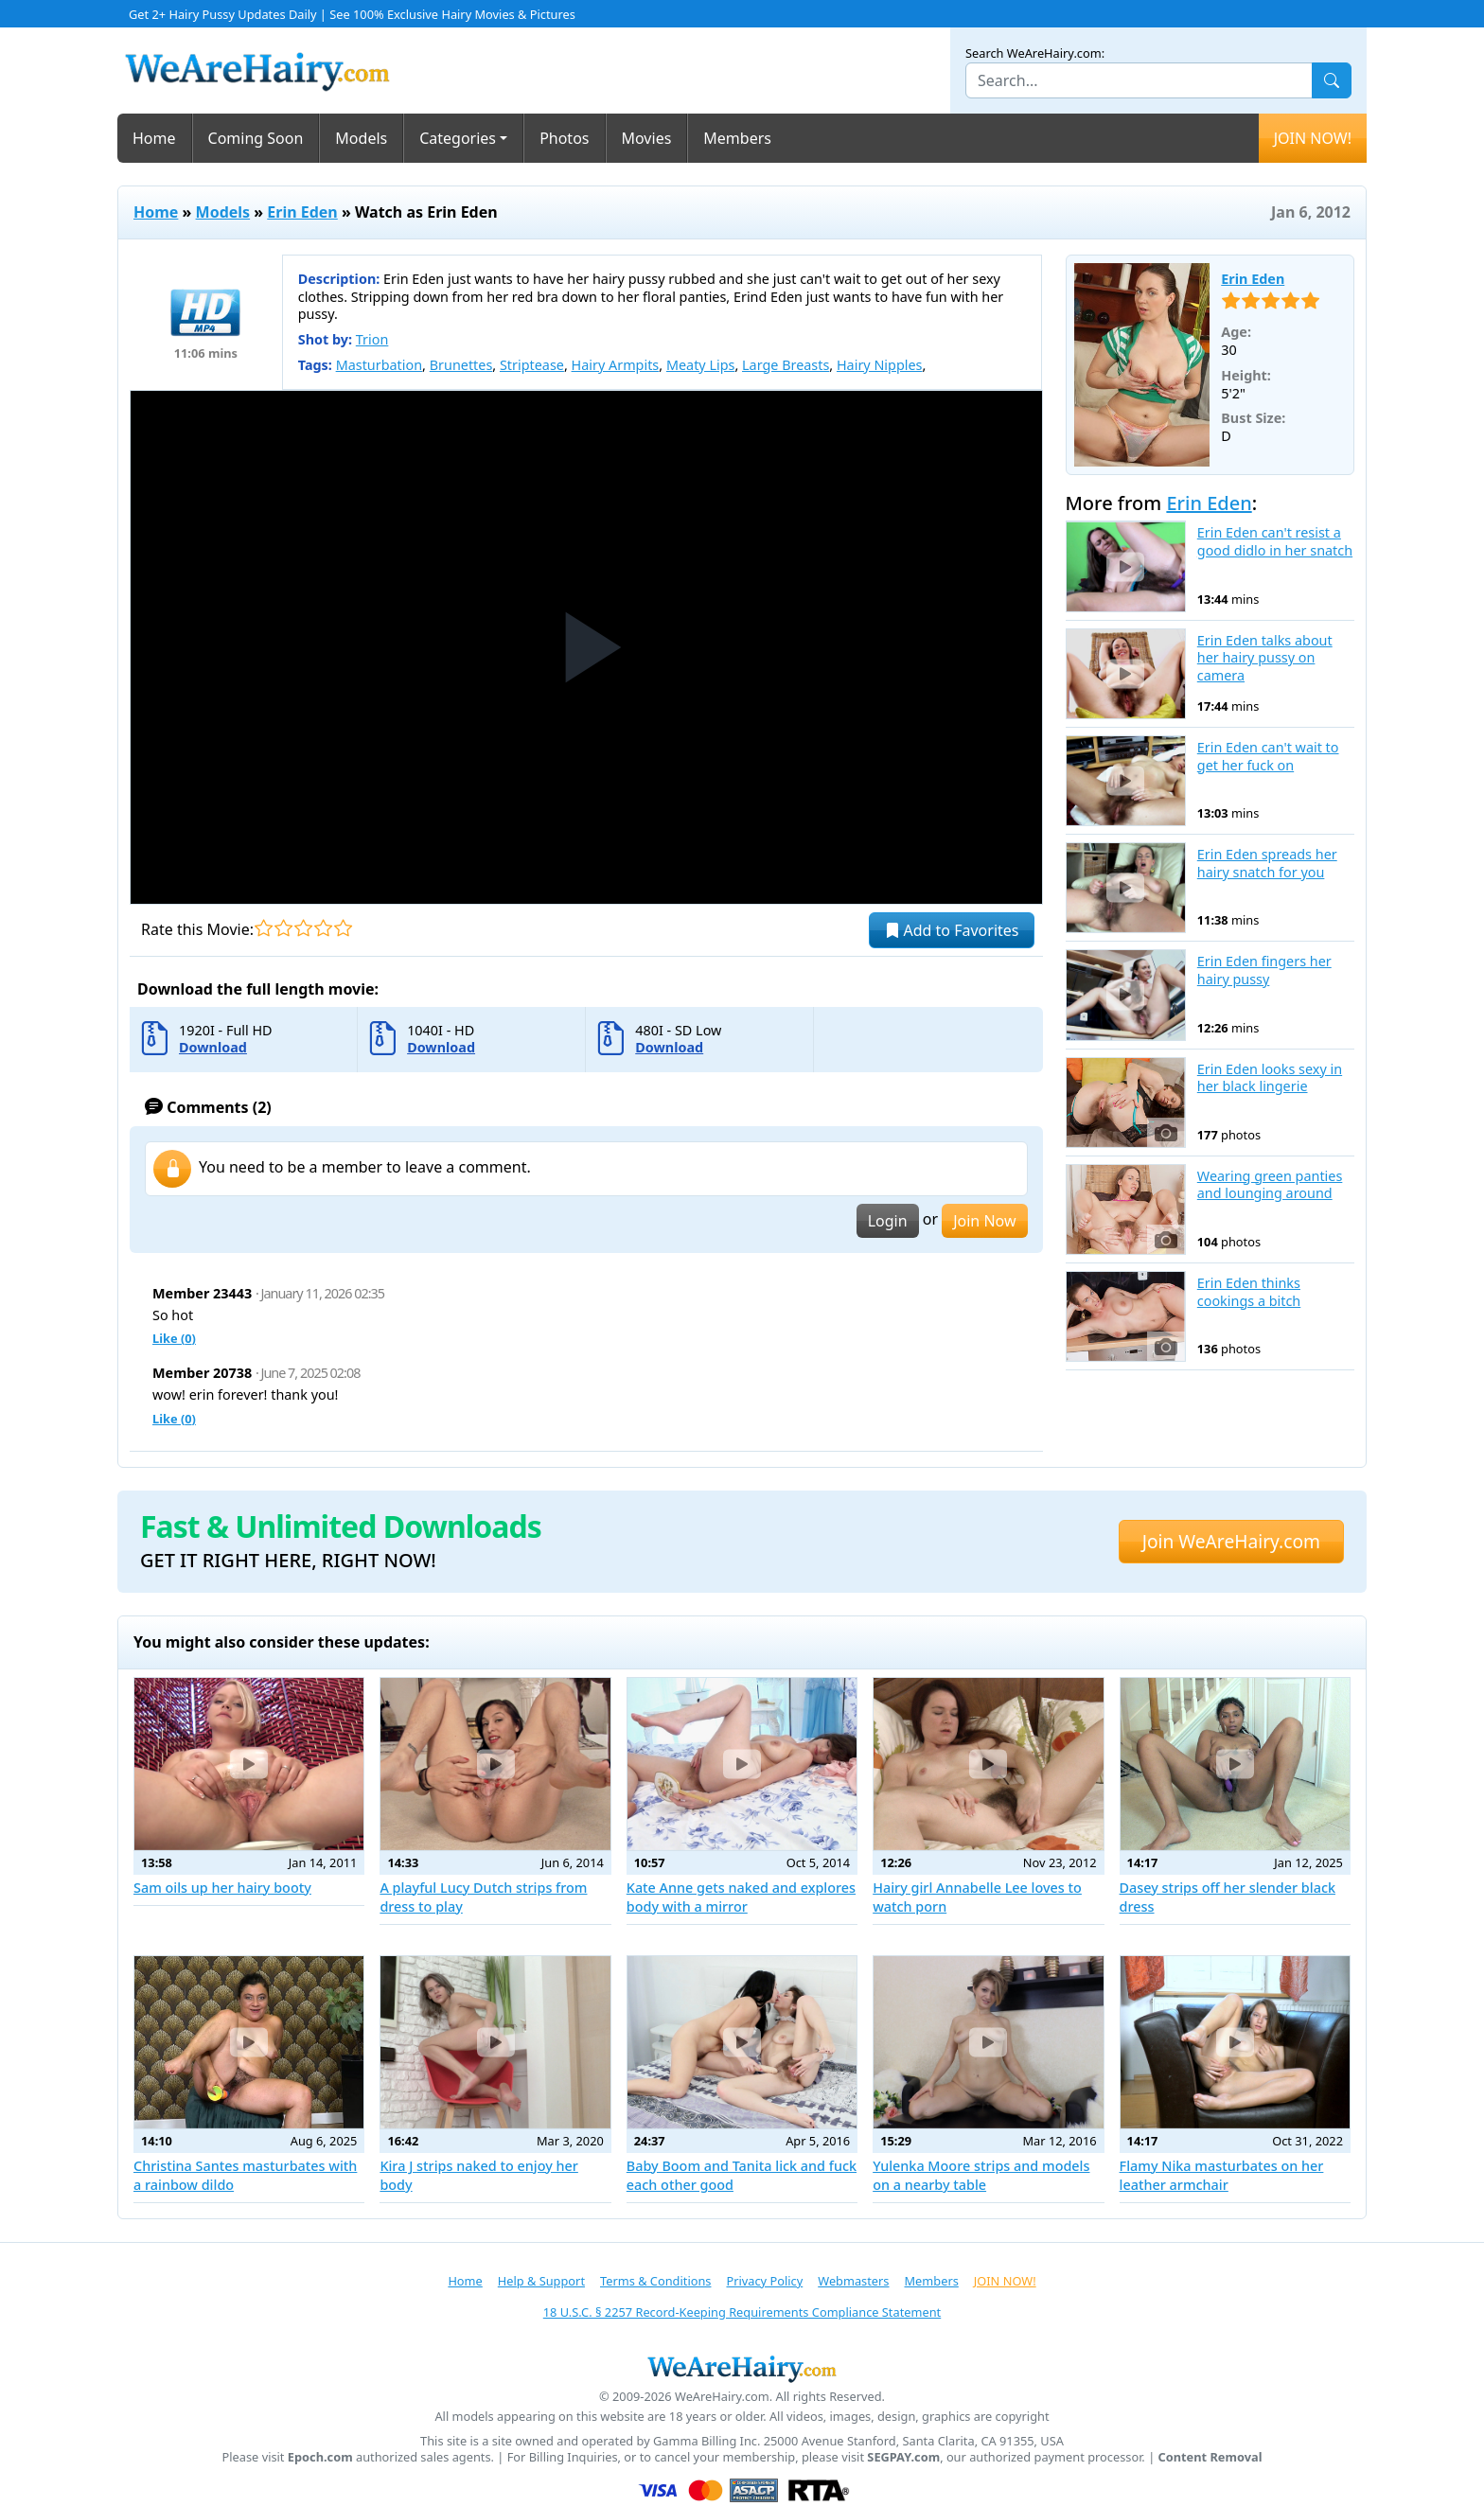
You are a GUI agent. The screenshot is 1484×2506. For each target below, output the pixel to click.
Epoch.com (320, 2457)
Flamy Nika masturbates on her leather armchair (1222, 2175)
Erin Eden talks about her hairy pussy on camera (1265, 658)
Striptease (532, 365)
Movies (647, 138)
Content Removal (1210, 2457)
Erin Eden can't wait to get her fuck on (1268, 756)
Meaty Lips (700, 365)
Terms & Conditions (655, 2280)
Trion (372, 339)
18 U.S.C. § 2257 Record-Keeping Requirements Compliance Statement (742, 2312)
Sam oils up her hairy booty (222, 1888)
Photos (564, 138)
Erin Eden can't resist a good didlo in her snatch (1274, 541)
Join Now (984, 1220)
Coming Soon (256, 138)
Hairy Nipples (880, 365)
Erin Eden (302, 212)
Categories (457, 138)
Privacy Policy (764, 2280)
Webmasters (853, 2280)
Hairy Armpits (616, 365)
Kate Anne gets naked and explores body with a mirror (741, 1897)
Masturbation (379, 365)
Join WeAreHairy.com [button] (1231, 1541)
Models (361, 138)
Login (888, 1220)
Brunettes (461, 365)
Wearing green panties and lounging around (1270, 1185)
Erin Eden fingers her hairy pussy (1264, 970)
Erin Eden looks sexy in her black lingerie (1269, 1078)
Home (154, 138)
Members (737, 138)
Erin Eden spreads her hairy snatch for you (1267, 863)
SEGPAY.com (903, 2457)
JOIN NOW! (1313, 138)
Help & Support (541, 2280)
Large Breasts (785, 365)
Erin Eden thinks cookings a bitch (1248, 1292)
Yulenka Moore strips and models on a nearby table (981, 2175)
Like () (174, 1338)
